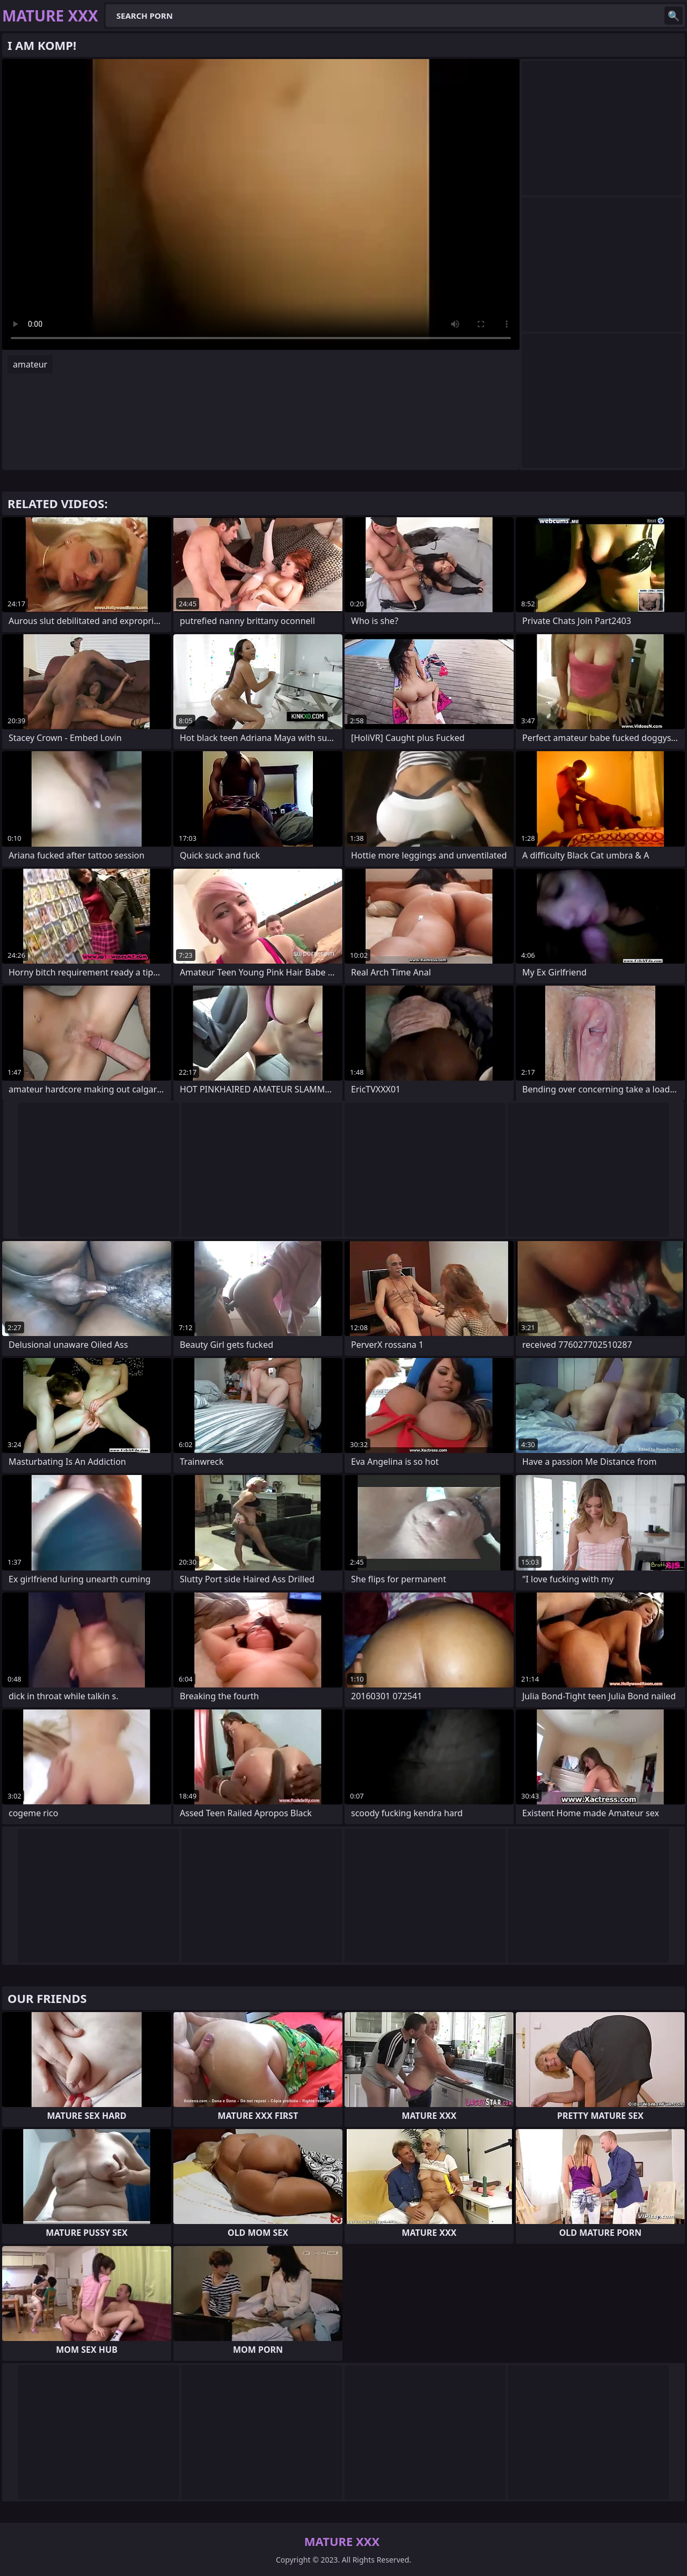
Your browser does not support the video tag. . (261, 204)
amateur (30, 364)
